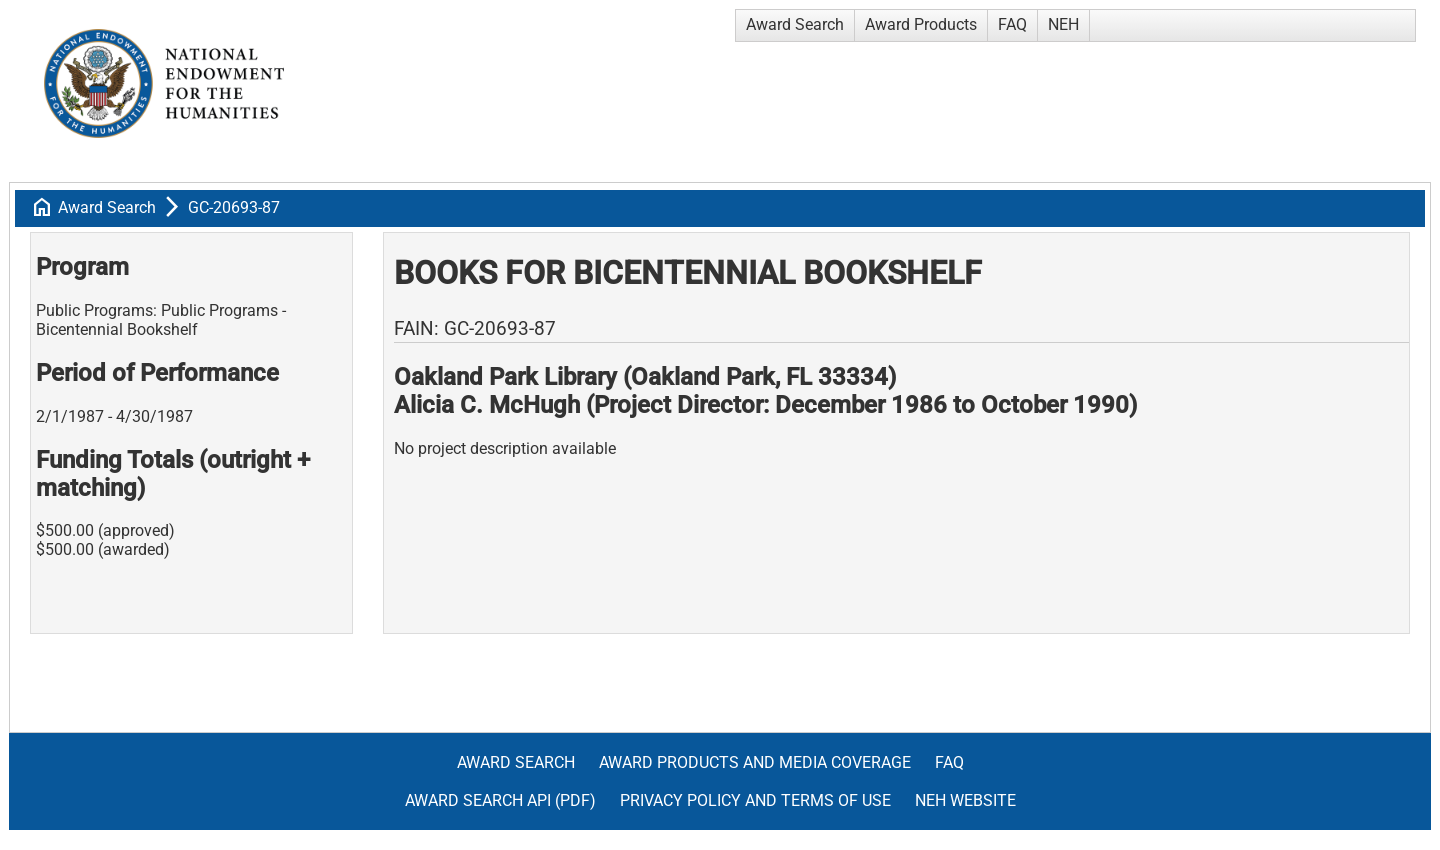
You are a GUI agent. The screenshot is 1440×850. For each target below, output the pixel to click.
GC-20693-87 (234, 207)
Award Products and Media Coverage (755, 762)
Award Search (795, 24)
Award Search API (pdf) (500, 800)
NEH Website (965, 800)
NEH (1063, 24)
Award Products (921, 24)
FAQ (1012, 24)
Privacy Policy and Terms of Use (755, 800)
